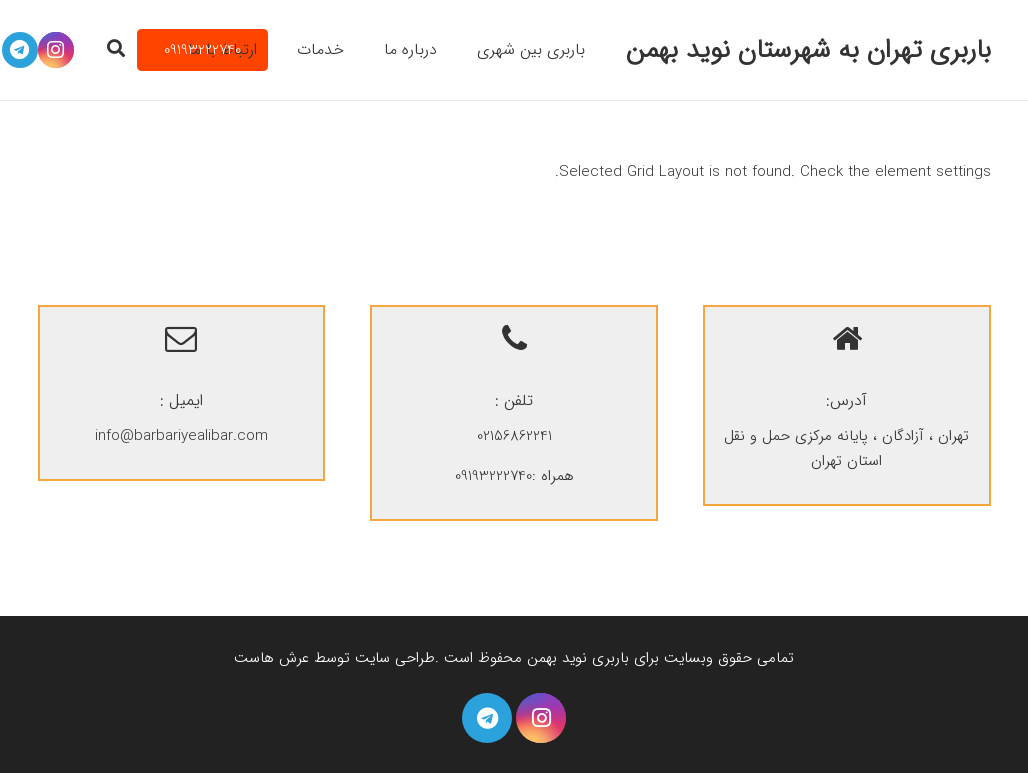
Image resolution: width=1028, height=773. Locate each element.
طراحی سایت (395, 658)
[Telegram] (487, 718)
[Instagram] (541, 718)
